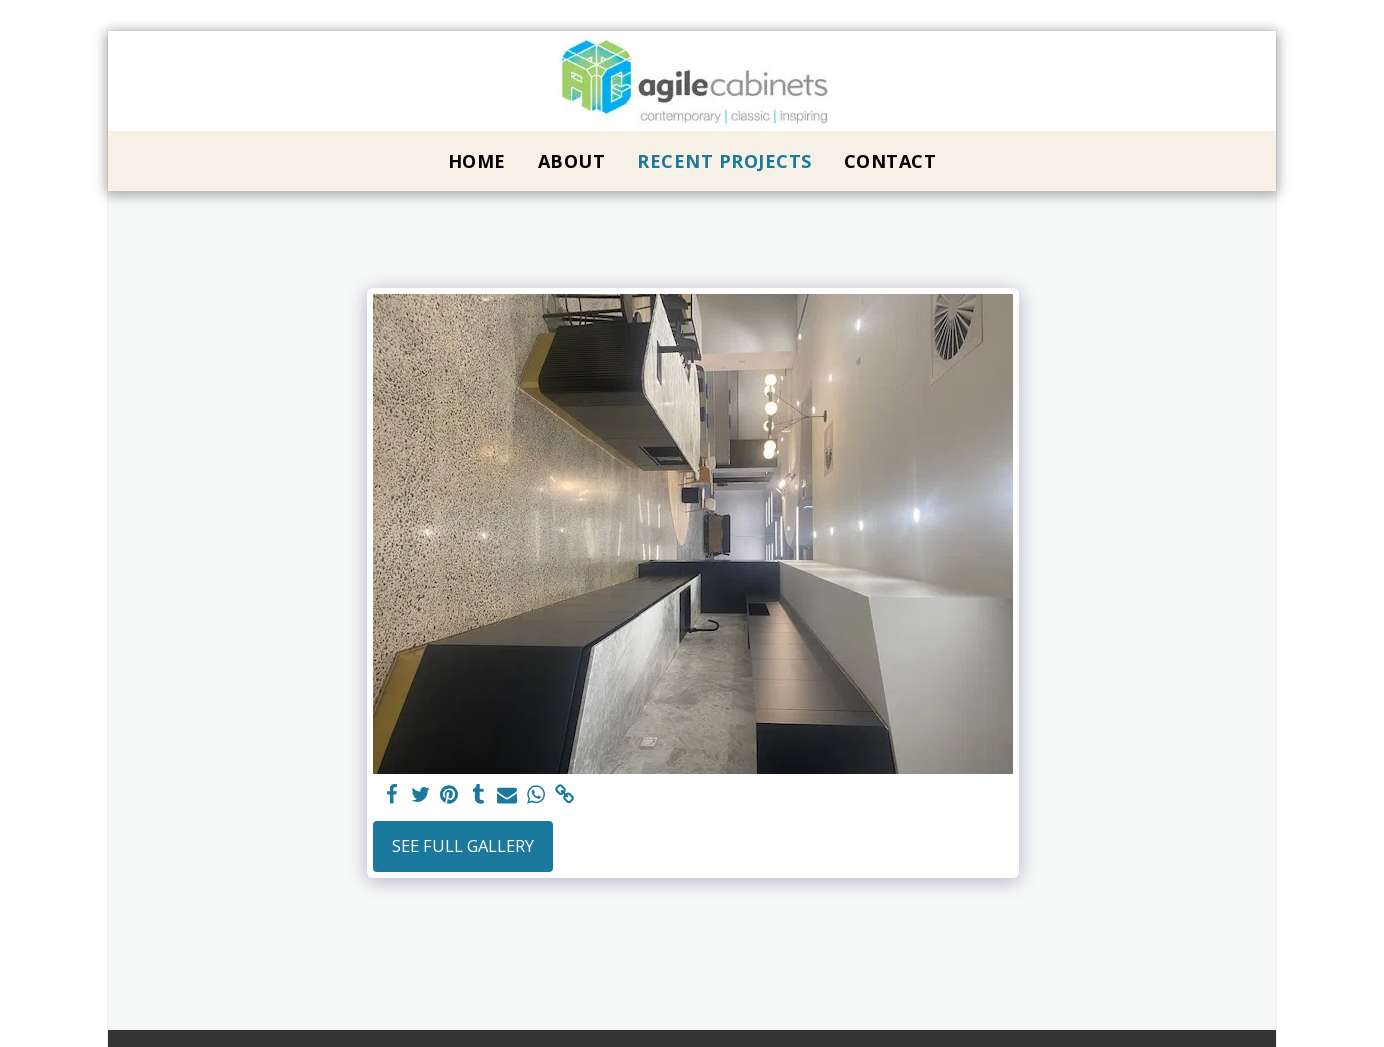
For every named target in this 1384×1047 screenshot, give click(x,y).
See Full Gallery (463, 845)
